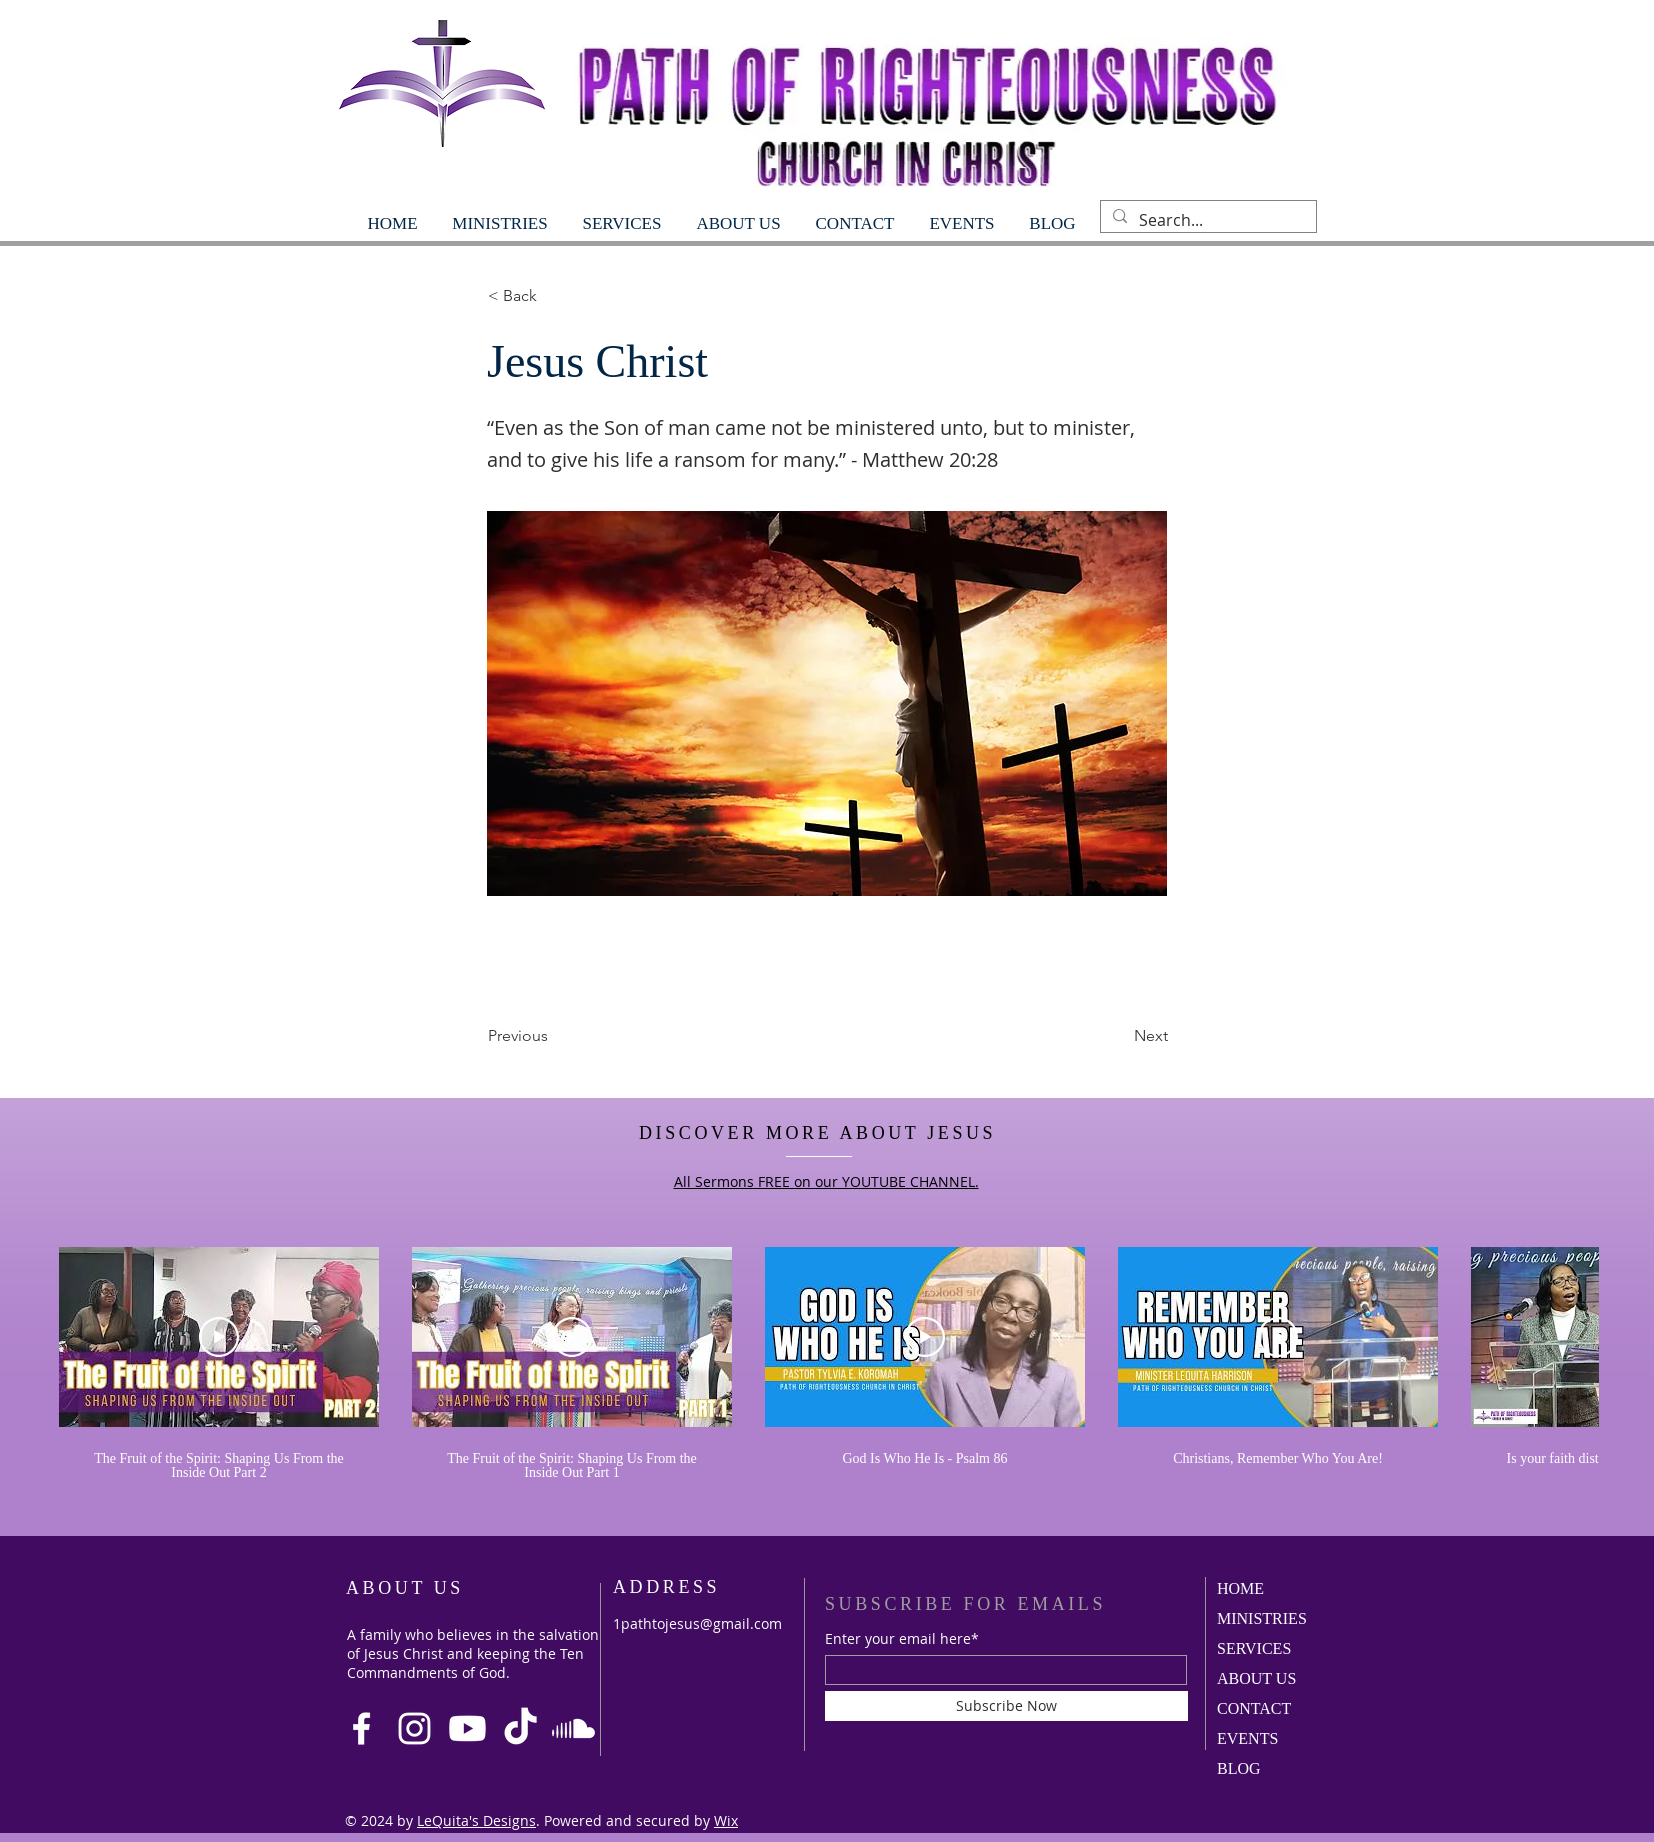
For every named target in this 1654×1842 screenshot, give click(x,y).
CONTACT (1254, 1708)
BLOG (1239, 1768)
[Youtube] (467, 1728)
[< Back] (554, 296)
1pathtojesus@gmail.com (697, 1623)
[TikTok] (520, 1728)
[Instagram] (414, 1728)
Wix (726, 1820)
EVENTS (1247, 1738)
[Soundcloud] (573, 1728)
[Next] (1118, 1036)
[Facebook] (361, 1728)
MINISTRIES (1262, 1618)
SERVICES (1254, 1648)
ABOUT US (1256, 1678)
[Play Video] (219, 1337)
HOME (1240, 1588)
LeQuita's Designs (476, 1820)
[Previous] (554, 1036)
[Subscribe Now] (1006, 1706)
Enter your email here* (902, 1639)
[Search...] (1206, 220)
